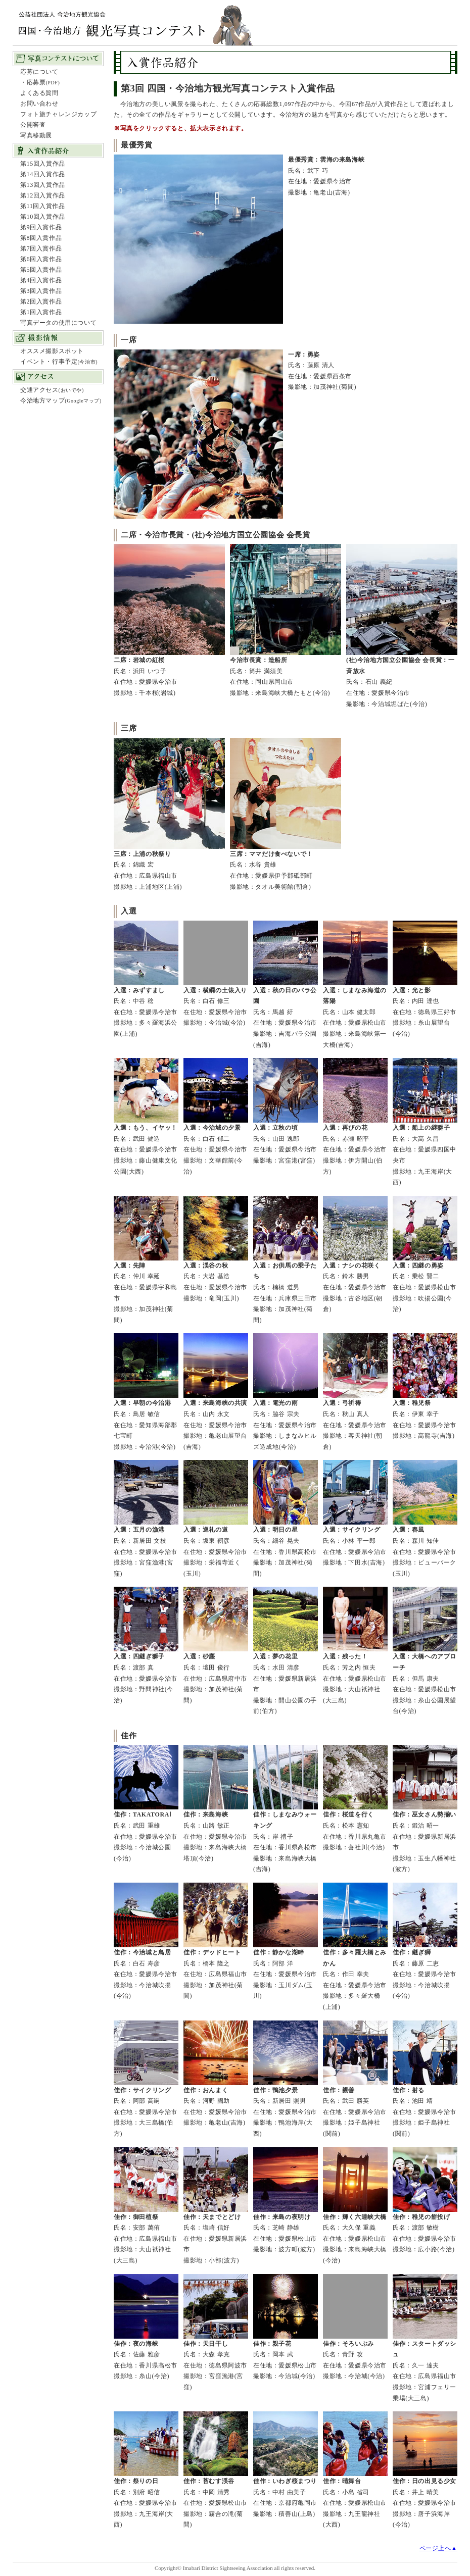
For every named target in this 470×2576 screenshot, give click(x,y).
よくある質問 (39, 92)
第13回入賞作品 (42, 184)
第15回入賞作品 (42, 163)
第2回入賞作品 (41, 301)
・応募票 (40, 82)
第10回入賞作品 (42, 216)
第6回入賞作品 (41, 259)
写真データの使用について (58, 322)
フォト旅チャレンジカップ (58, 114)
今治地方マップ (61, 400)
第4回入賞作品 (41, 280)
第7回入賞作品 (41, 248)
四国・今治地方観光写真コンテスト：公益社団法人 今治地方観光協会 (134, 16)
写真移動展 (36, 135)
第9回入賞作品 (41, 227)
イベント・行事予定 (59, 361)
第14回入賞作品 (42, 174)
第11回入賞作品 (42, 206)
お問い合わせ (39, 103)
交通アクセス (52, 389)
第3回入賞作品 (41, 290)
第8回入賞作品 (41, 237)
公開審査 (32, 124)
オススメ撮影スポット (52, 351)
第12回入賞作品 (42, 195)
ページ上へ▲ (438, 2548)
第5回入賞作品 (41, 269)
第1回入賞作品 (41, 312)
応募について (39, 71)
